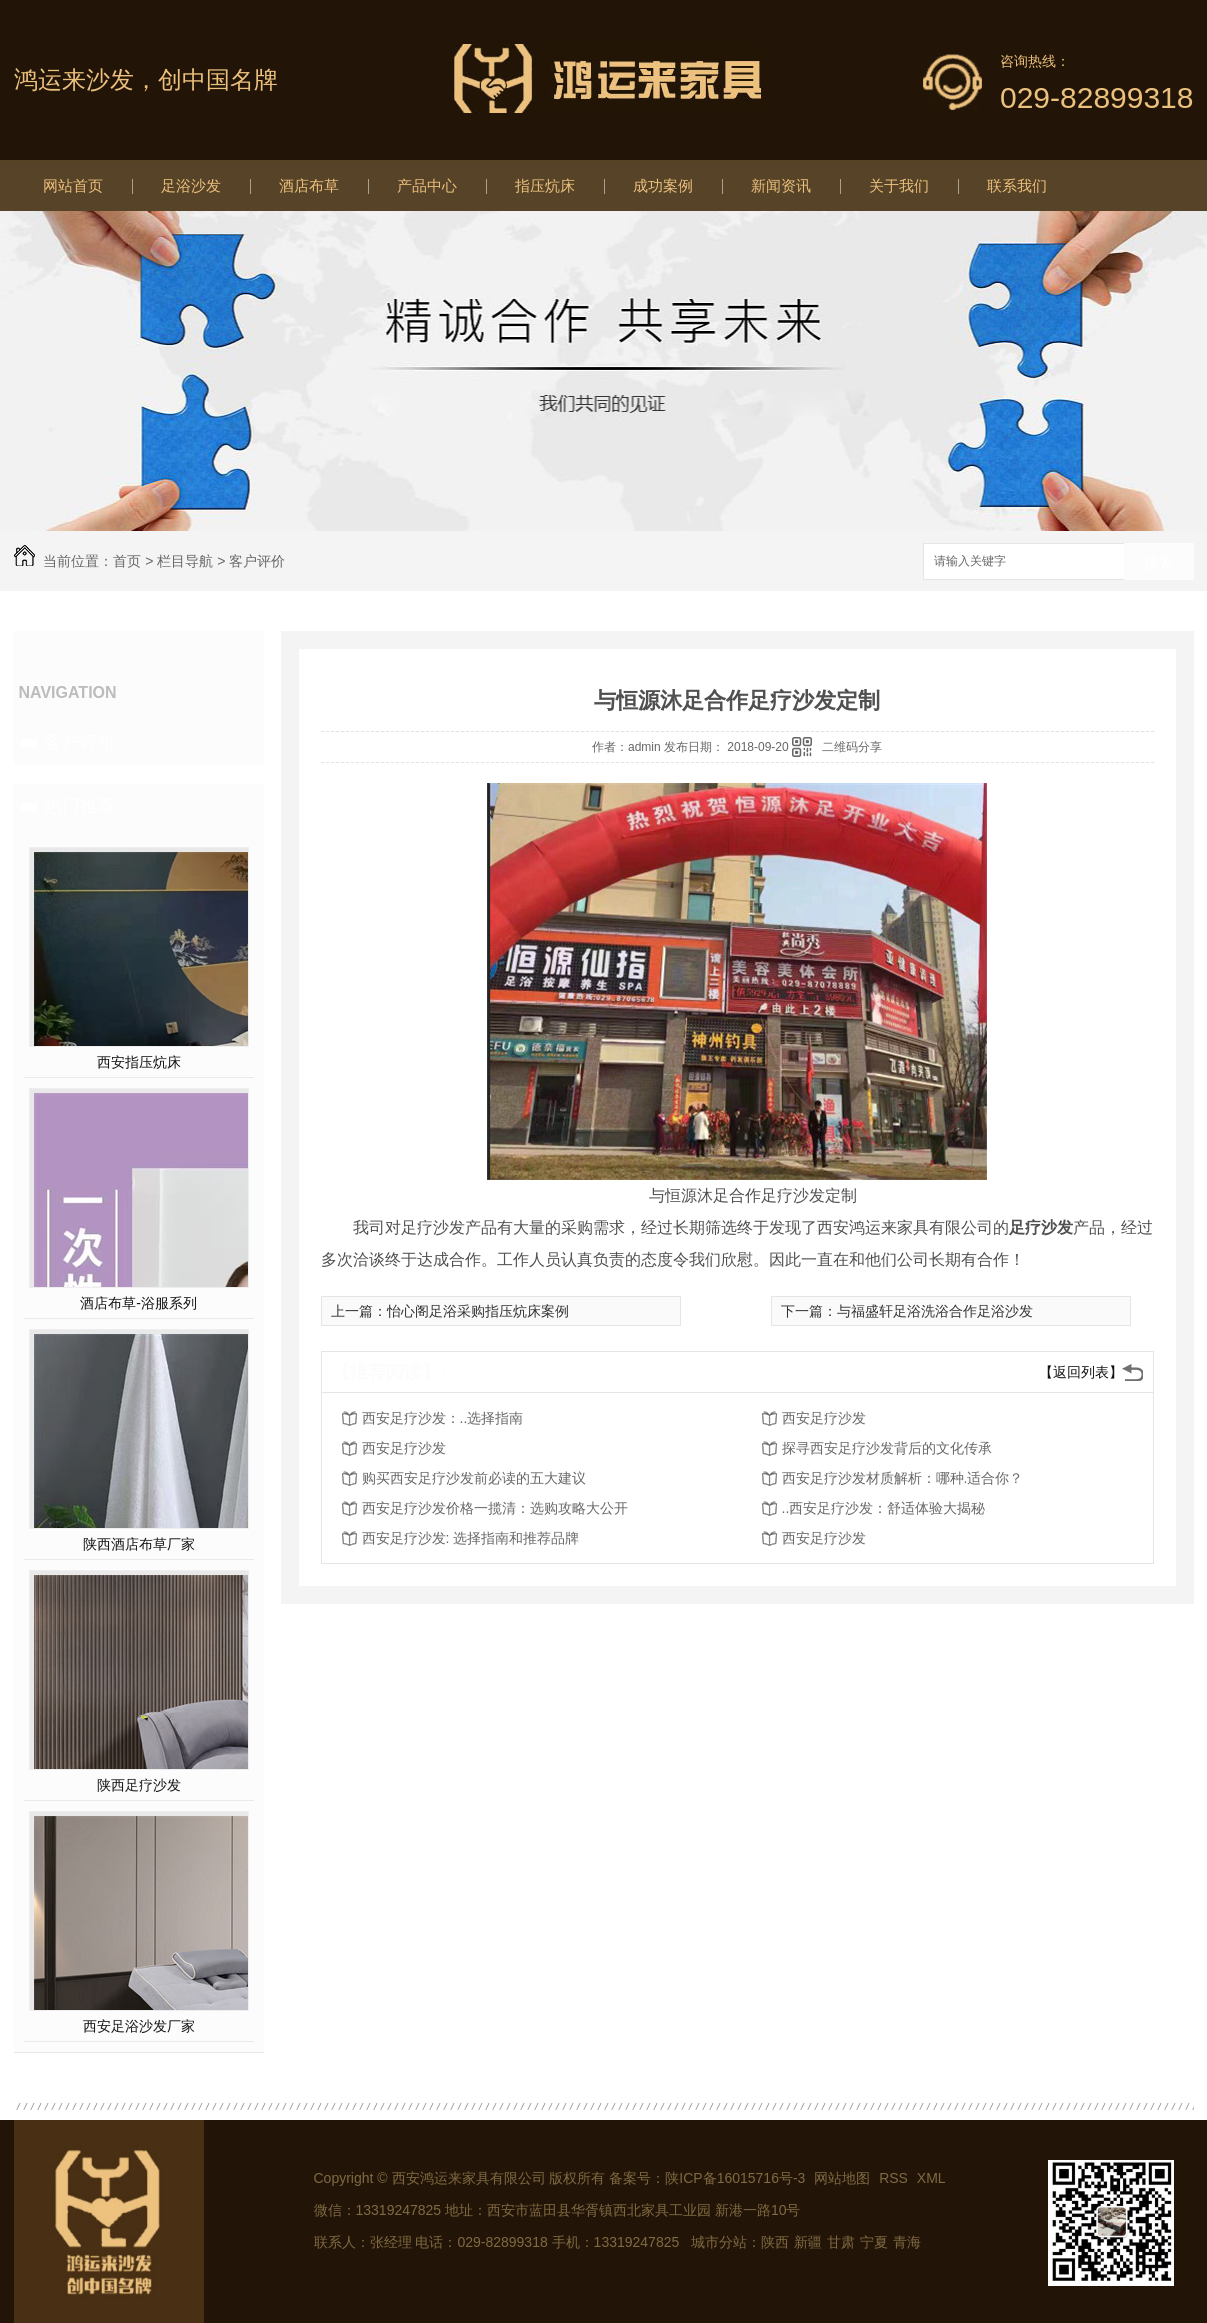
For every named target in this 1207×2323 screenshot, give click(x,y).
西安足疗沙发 (824, 1418)
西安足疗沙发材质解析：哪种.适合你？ (903, 1478)
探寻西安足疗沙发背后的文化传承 (887, 1448)
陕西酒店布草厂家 (139, 1544)
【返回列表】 (1081, 1372)
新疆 (808, 2242)
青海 (907, 2242)
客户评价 (257, 561)
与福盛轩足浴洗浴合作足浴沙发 (935, 1311)
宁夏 (874, 2242)
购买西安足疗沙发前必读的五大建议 (474, 1478)
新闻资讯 (781, 185)
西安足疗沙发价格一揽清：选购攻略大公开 (495, 1508)
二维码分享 (852, 747)
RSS (895, 2178)
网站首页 (73, 185)
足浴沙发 (191, 185)
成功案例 (663, 185)
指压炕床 (545, 185)
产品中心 (427, 185)
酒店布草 (309, 185)
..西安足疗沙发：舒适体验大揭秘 (884, 1508)
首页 (127, 561)
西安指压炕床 (139, 1062)
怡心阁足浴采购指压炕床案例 (478, 1311)
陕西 (775, 2242)
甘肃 (841, 2242)
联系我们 (1017, 185)
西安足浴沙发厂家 (139, 2026)
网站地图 (842, 2178)
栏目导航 (185, 561)
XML (931, 2178)
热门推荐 (80, 806)
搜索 (1159, 562)
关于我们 (899, 185)
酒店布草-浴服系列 (138, 1303)
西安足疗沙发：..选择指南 (443, 1418)
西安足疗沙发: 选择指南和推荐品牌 (471, 1538)
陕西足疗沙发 (139, 1785)
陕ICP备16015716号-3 (735, 2178)
